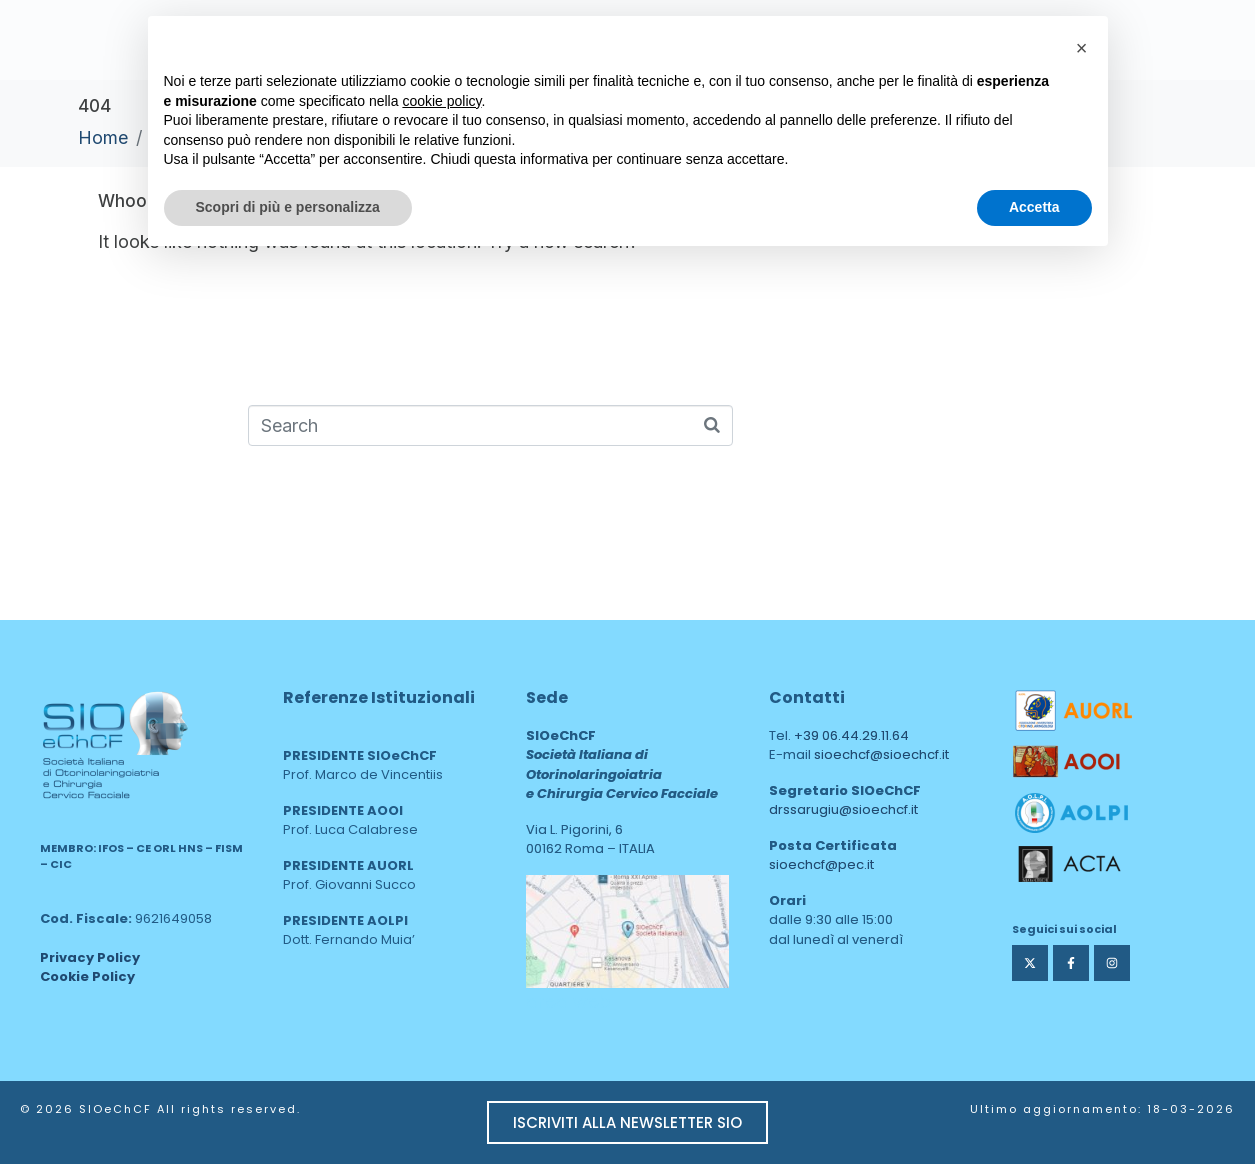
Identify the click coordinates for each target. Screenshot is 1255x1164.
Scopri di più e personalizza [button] (288, 207)
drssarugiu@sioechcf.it (843, 809)
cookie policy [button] (441, 101)
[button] (1082, 48)
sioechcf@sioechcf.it (881, 754)
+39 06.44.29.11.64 (851, 735)
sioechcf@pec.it (821, 864)
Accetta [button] (1034, 207)
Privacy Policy (90, 957)
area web (568, 1001)
